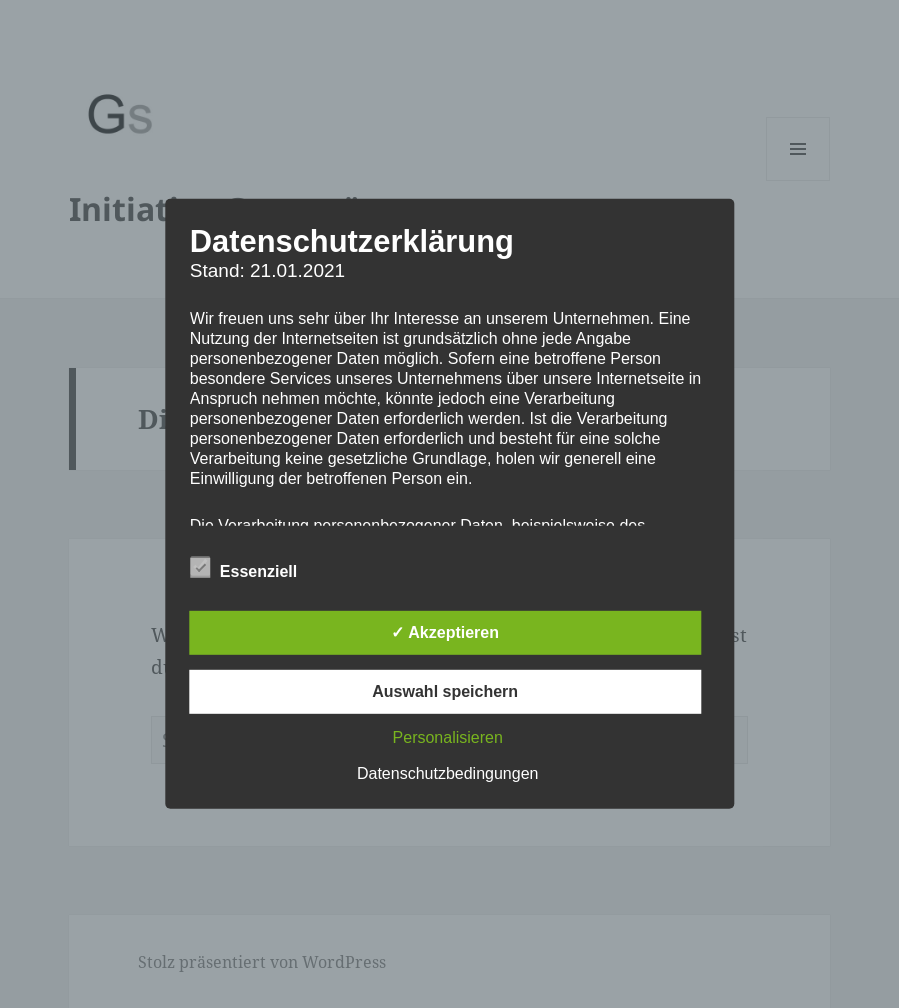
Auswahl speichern (445, 691)
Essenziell (243, 568)
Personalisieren (448, 737)
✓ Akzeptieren (445, 632)
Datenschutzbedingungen (447, 773)
